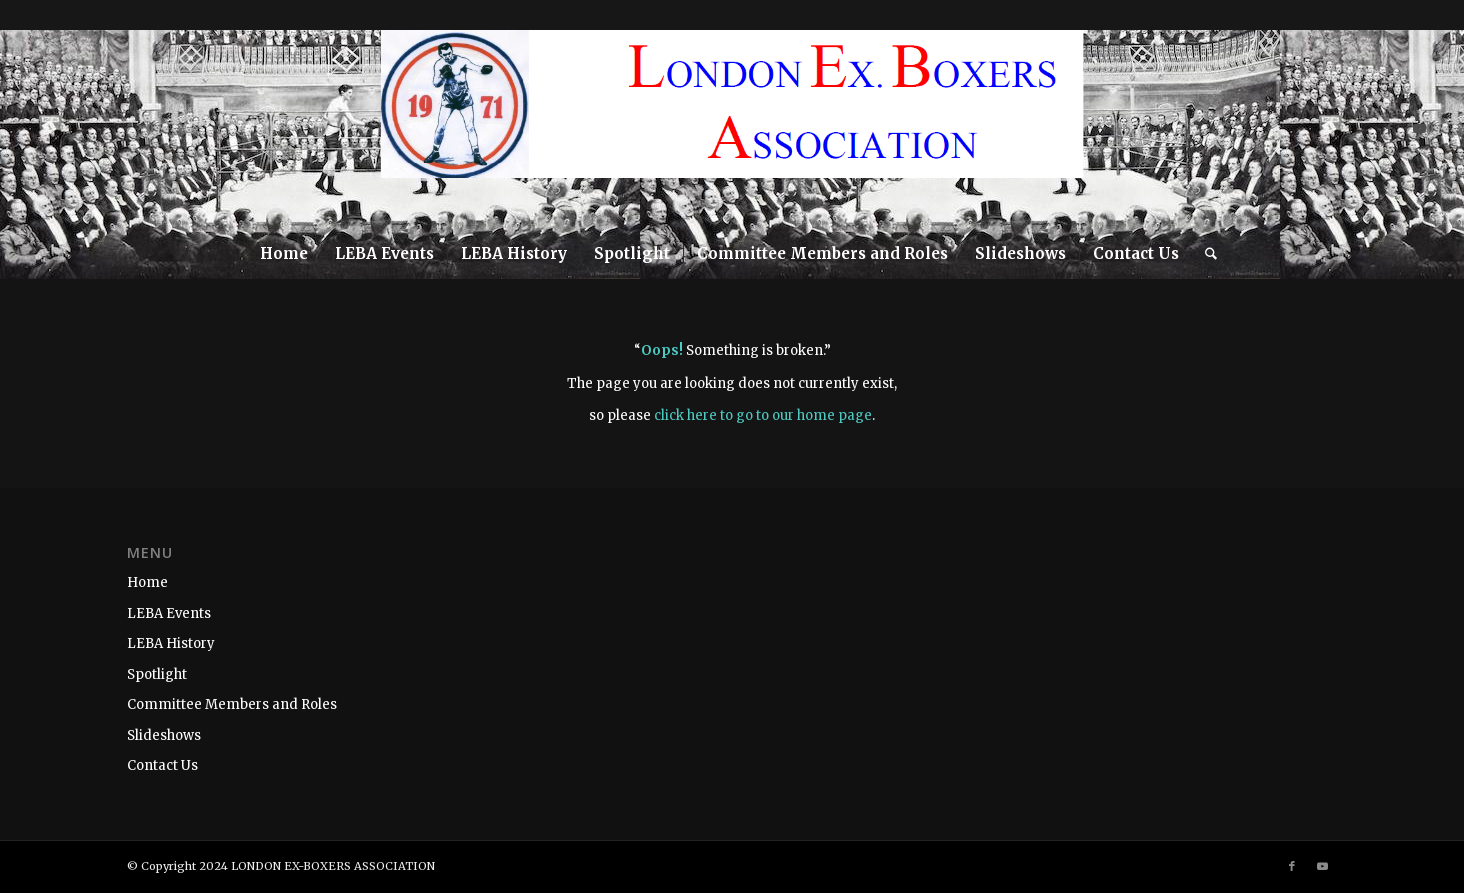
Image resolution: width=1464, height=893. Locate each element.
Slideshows (164, 735)
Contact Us (162, 765)
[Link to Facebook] (1390, 129)
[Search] (1204, 254)
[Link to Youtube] (1420, 129)
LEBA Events (169, 613)
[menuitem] (284, 254)
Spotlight (157, 674)
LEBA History (171, 643)
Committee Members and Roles (232, 704)
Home (147, 582)
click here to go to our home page (763, 415)
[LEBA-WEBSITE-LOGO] (732, 129)
